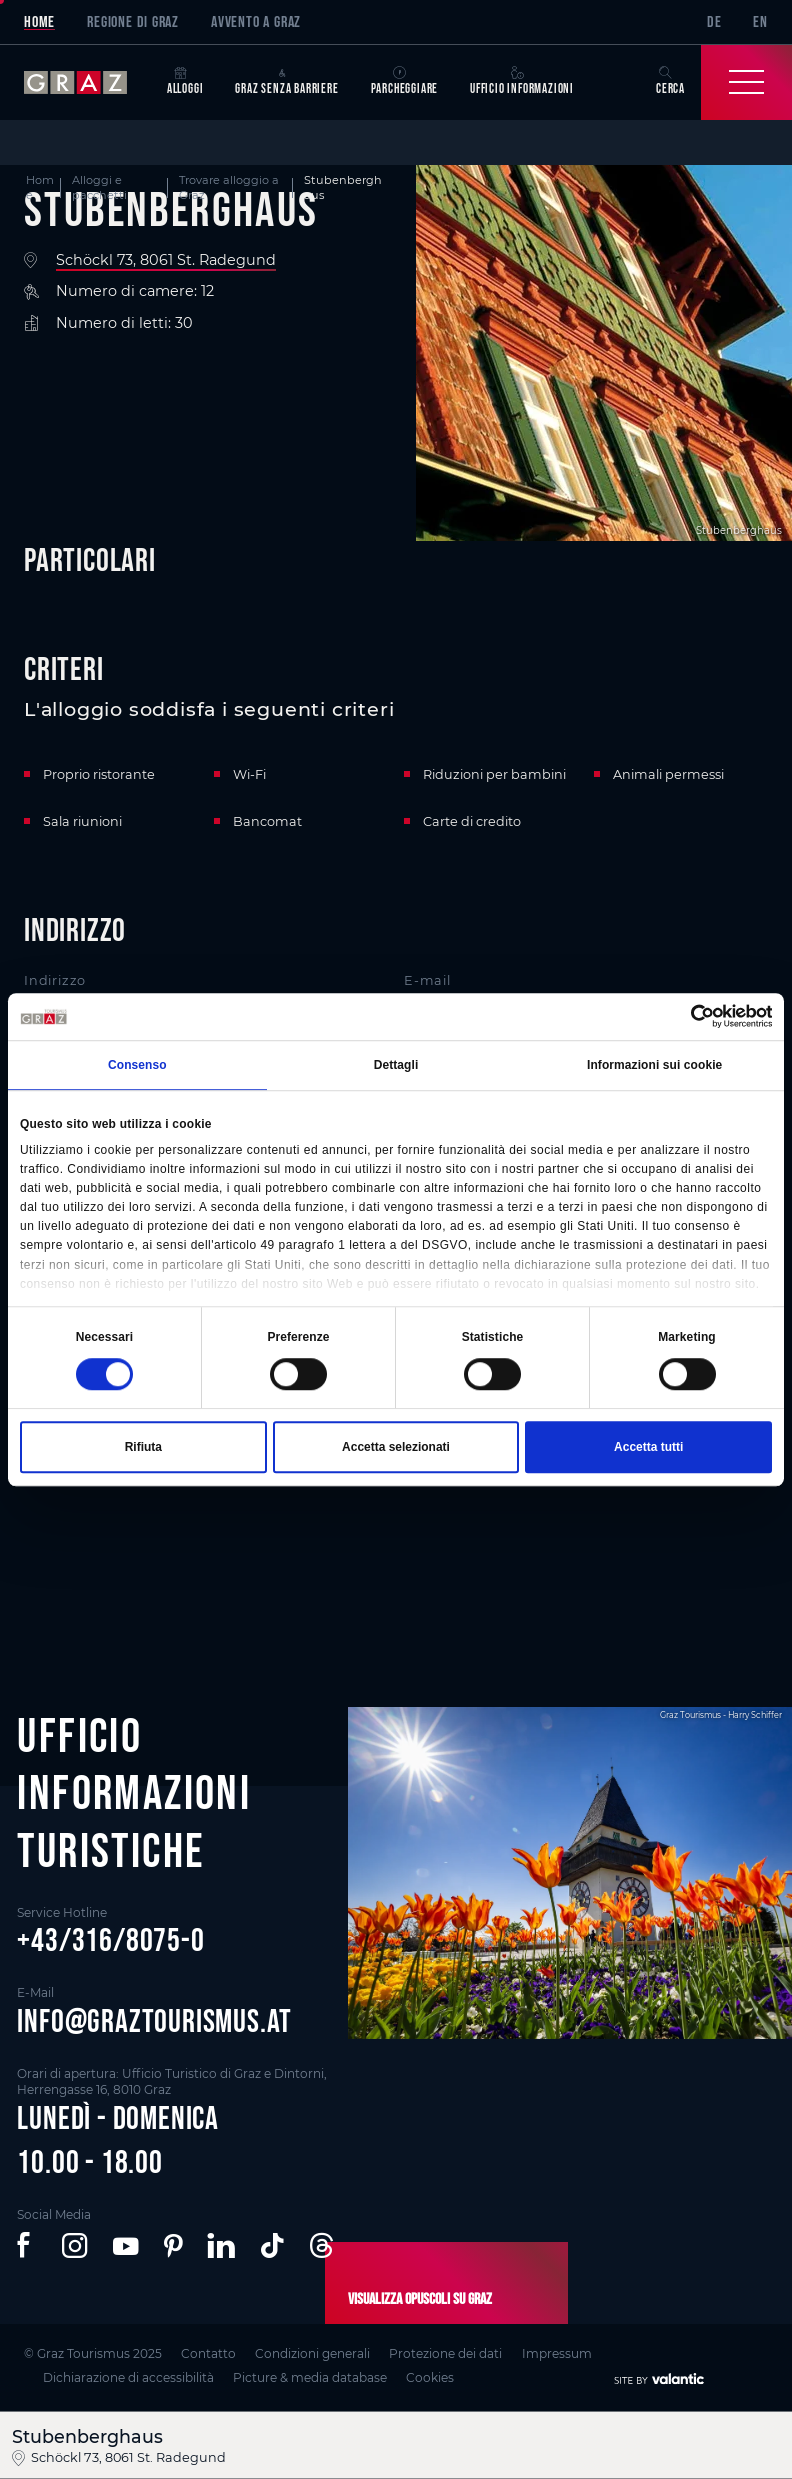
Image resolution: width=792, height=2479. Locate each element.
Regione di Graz (133, 21)
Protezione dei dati (445, 2353)
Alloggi (185, 81)
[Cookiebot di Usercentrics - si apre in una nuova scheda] (684, 1017)
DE (714, 21)
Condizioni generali (312, 2353)
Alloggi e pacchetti (99, 187)
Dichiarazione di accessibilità (128, 2377)
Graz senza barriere (286, 81)
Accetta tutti (648, 1447)
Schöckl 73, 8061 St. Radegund (166, 260)
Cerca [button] (670, 81)
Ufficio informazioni (522, 81)
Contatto (208, 2353)
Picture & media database (310, 2377)
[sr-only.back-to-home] (87, 82)
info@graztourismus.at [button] (154, 2020)
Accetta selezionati (396, 1447)
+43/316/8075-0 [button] (110, 1939)
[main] (396, 877)
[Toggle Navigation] (746, 82)
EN (760, 21)
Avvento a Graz (256, 21)
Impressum (557, 2353)
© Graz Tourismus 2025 (93, 2353)
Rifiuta (143, 1447)
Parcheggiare (405, 81)
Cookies (430, 2377)
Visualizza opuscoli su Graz (420, 2298)
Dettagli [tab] (396, 1066)
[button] (26, 2245)
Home (39, 21)
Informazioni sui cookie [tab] (654, 1066)
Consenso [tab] (137, 1066)
